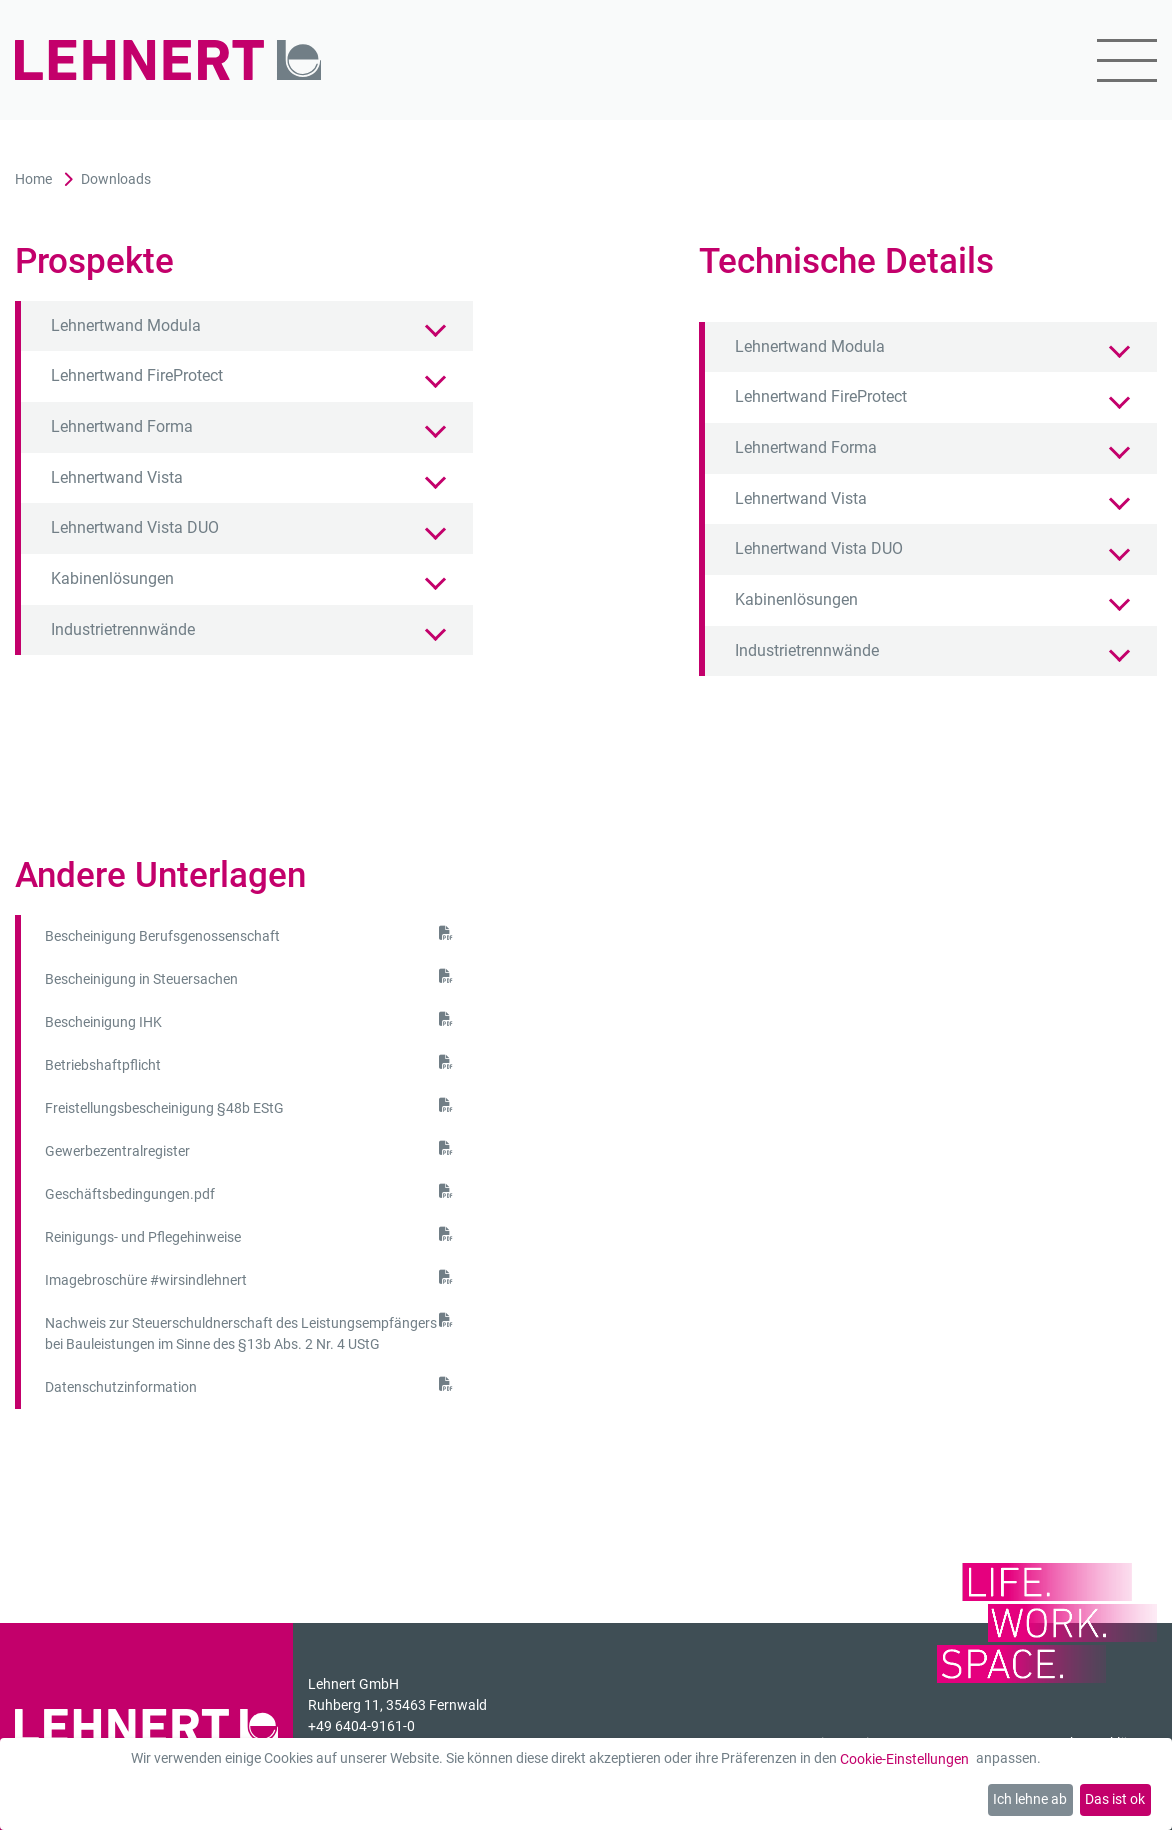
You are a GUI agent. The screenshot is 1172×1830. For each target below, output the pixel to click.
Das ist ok (1115, 1799)
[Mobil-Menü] (1114, 60)
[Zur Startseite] (168, 60)
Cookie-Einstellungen (904, 1759)
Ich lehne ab (1030, 1799)
